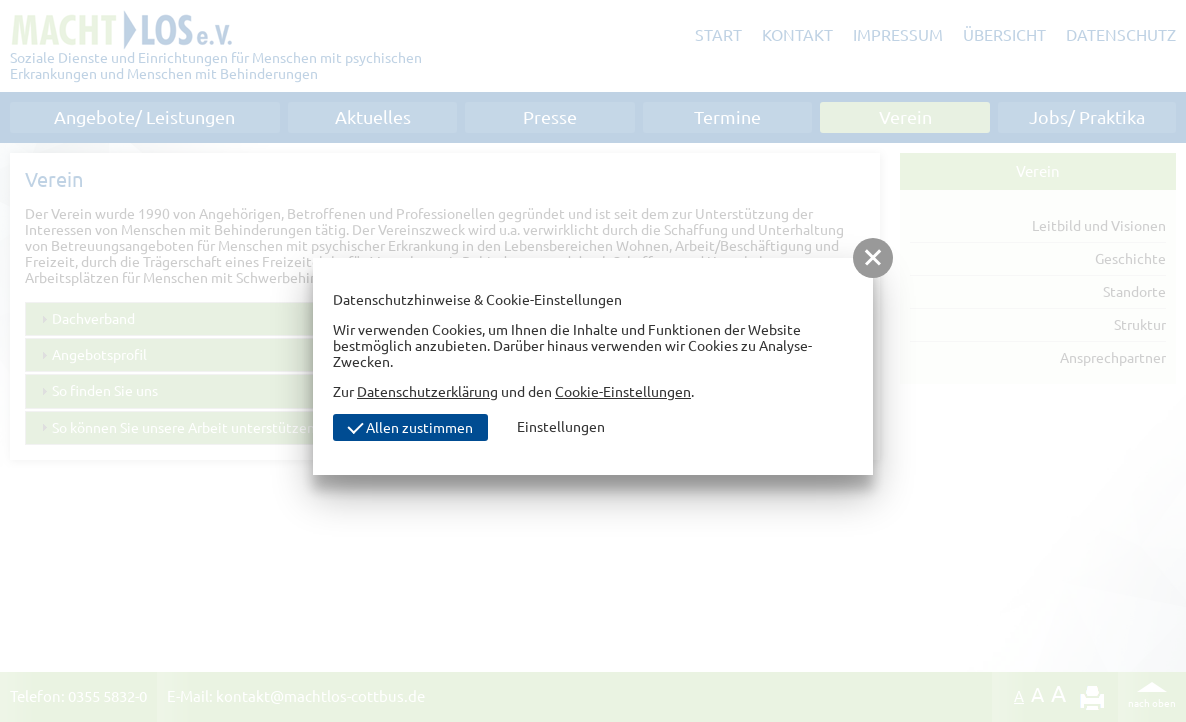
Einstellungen (561, 427)
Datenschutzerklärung (427, 392)
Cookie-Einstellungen (623, 392)
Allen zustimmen (410, 426)
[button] (873, 258)
